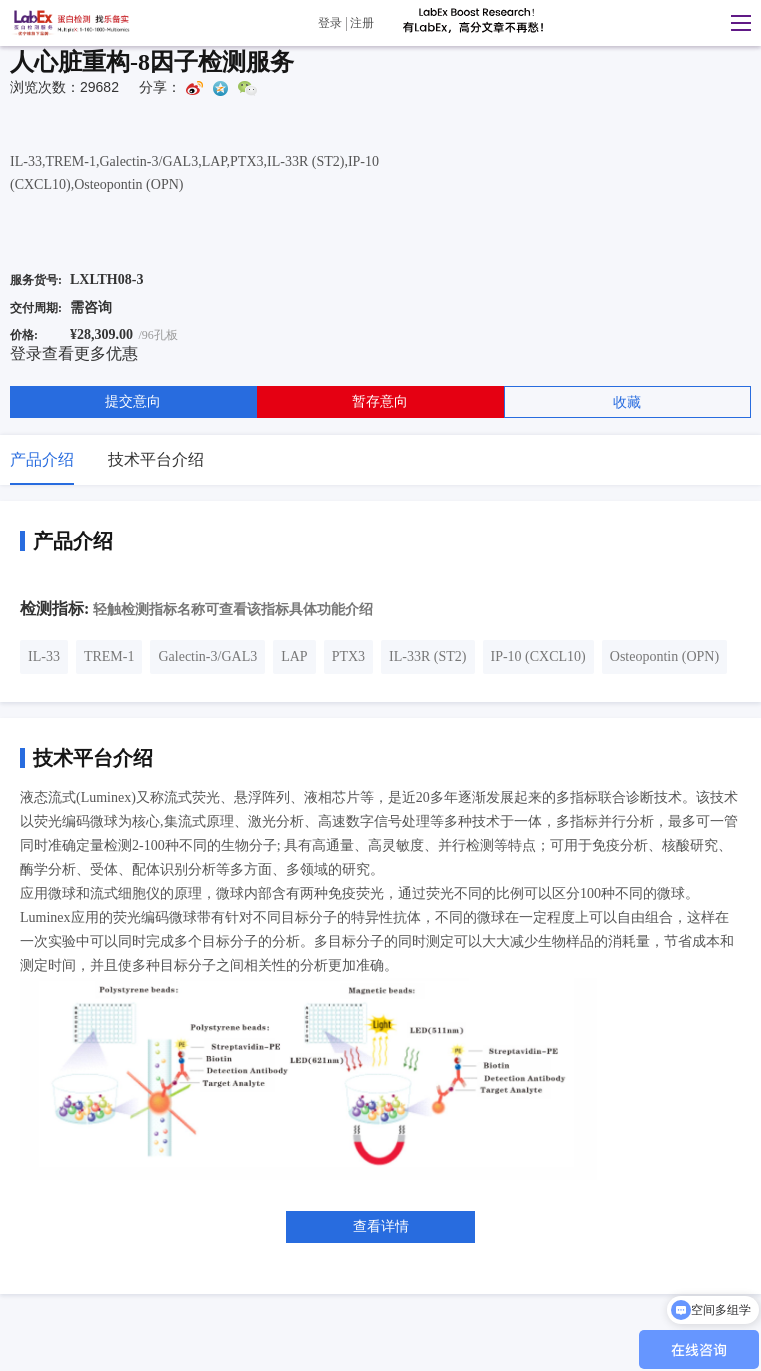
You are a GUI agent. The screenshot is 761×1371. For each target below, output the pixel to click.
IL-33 (44, 656)
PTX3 (348, 656)
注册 (362, 23)
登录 (330, 23)
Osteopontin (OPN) (664, 656)
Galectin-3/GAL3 (207, 656)
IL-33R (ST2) (427, 656)
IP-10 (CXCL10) (538, 656)
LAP (294, 656)
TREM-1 (109, 656)
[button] (736, 23)
